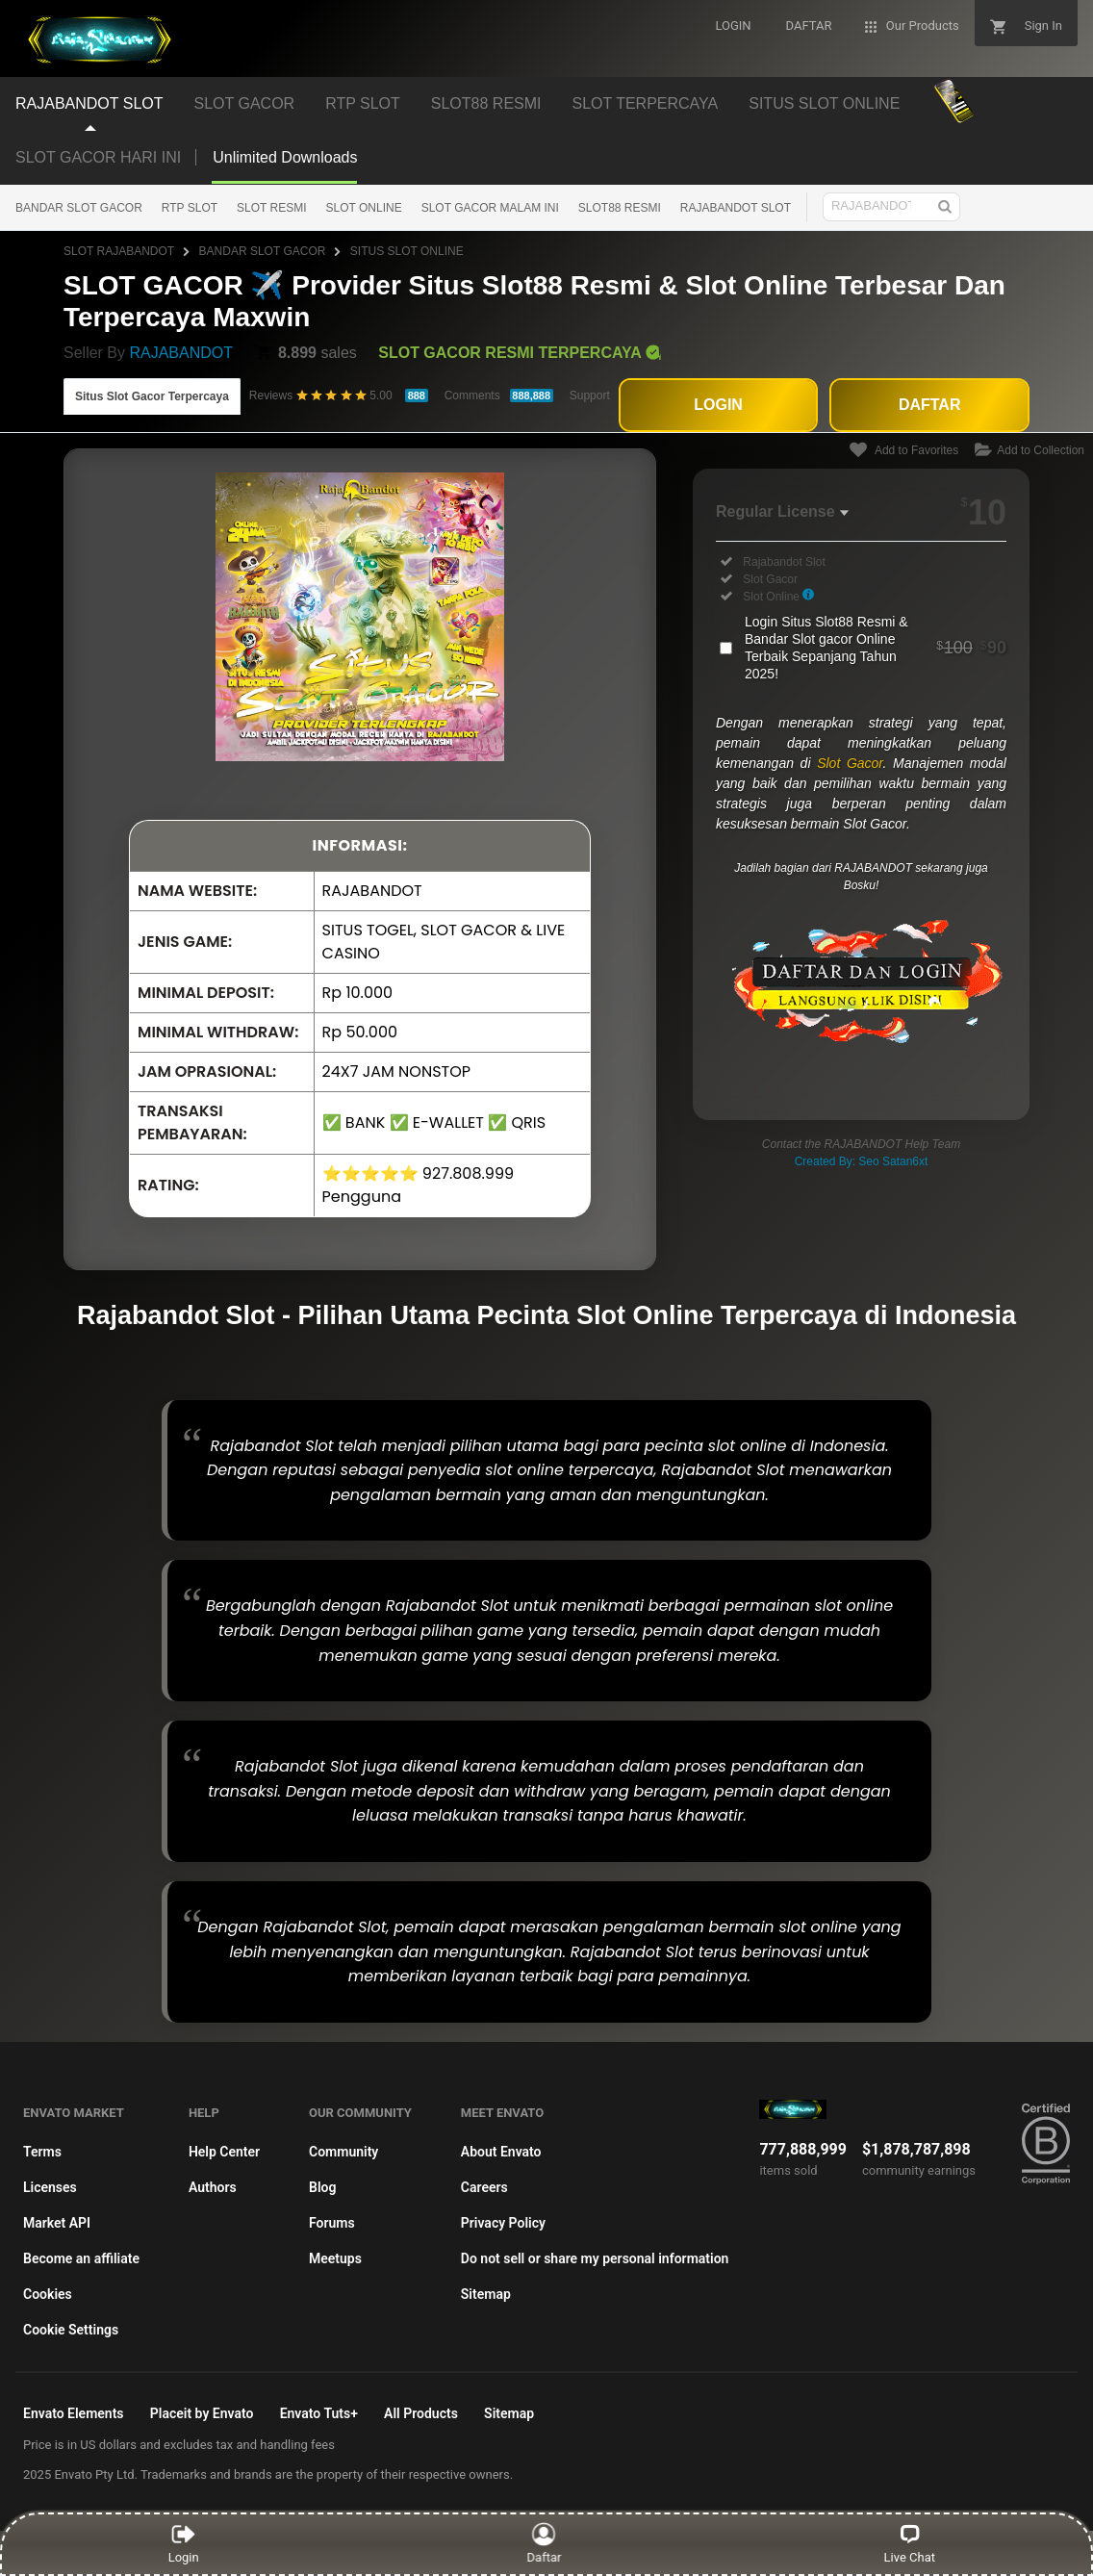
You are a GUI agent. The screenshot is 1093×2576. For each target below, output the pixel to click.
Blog (322, 2187)
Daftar (544, 2543)
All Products (421, 2413)
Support (590, 395)
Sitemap (486, 2294)
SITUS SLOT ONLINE (407, 251)
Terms (42, 2151)
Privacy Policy (503, 2223)
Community (343, 2151)
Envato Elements (73, 2413)
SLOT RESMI (271, 208)
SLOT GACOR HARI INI (98, 157)
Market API (56, 2223)
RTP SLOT (189, 208)
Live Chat (909, 2543)
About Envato (501, 2151)
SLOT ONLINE (364, 208)
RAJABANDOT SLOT (735, 208)
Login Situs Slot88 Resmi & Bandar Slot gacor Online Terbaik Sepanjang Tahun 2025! (875, 647)
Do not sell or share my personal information (595, 2258)
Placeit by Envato (202, 2413)
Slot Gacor (849, 763)
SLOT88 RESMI (619, 208)
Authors (213, 2187)
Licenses (50, 2187)
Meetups (335, 2258)
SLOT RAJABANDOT (119, 251)
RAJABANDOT (181, 352)
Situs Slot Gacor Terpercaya (152, 396)
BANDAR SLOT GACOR (78, 208)
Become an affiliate (81, 2258)
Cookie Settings (70, 2329)
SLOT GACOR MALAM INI (490, 208)
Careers (484, 2187)
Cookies (47, 2294)
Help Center (224, 2151)
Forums (332, 2223)
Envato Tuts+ (319, 2413)
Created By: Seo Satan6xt (861, 1161)
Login (183, 2543)
